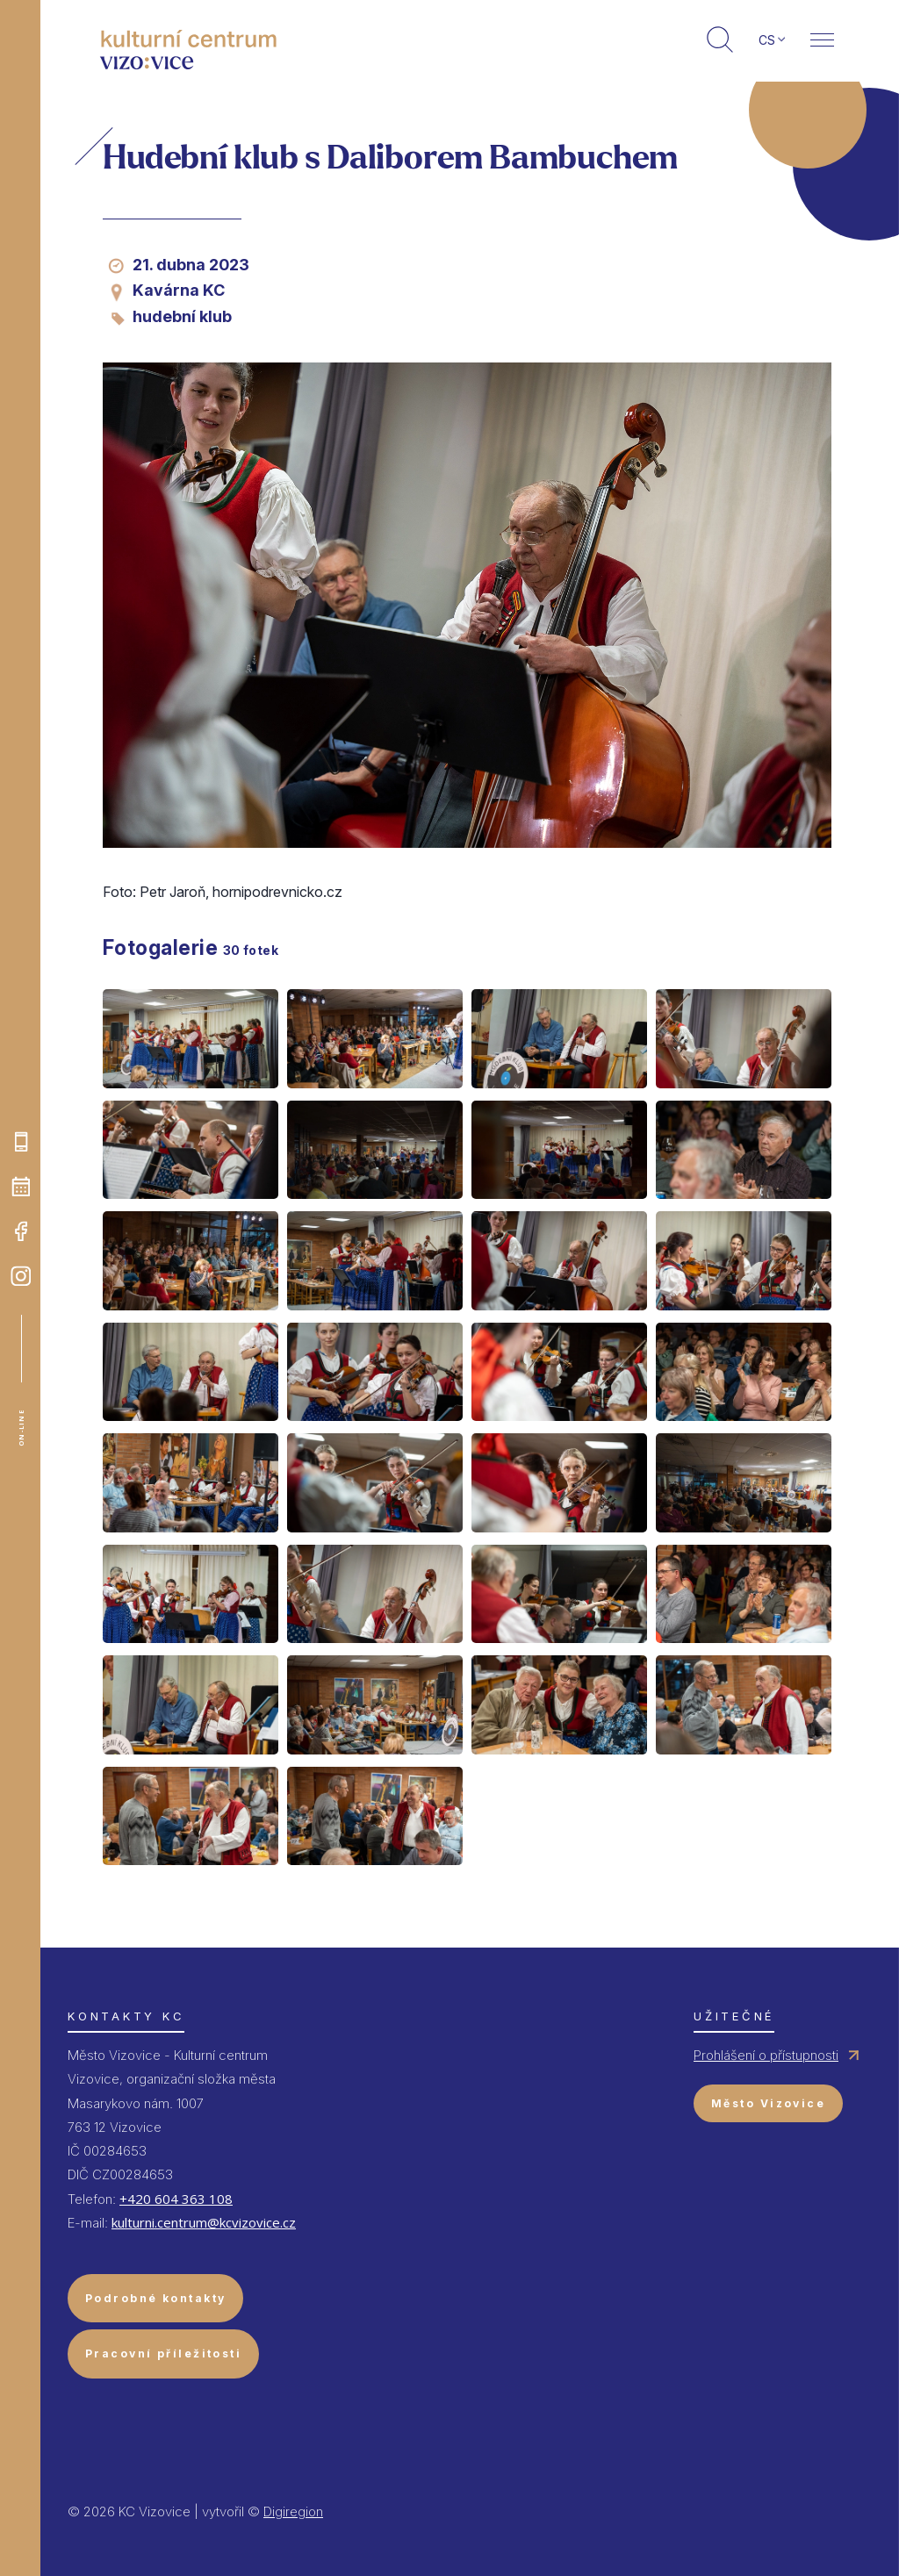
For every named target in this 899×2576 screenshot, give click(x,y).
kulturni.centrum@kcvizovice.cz (203, 2222)
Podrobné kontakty (155, 2298)
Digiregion (293, 2511)
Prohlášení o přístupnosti (766, 2055)
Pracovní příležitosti (163, 2353)
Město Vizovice (768, 2103)
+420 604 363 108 (176, 2198)
